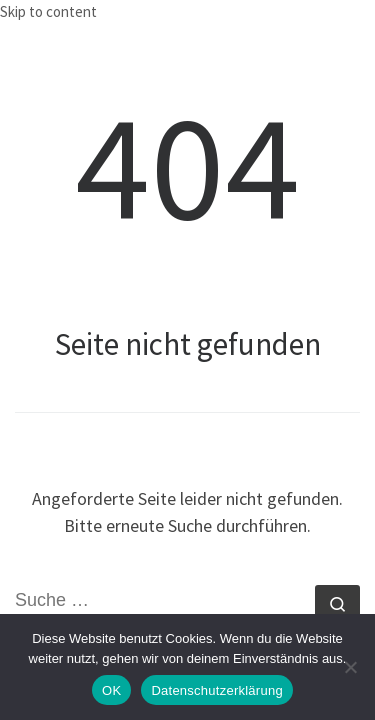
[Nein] (350, 667)
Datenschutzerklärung (216, 690)
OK (111, 690)
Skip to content (48, 11)
